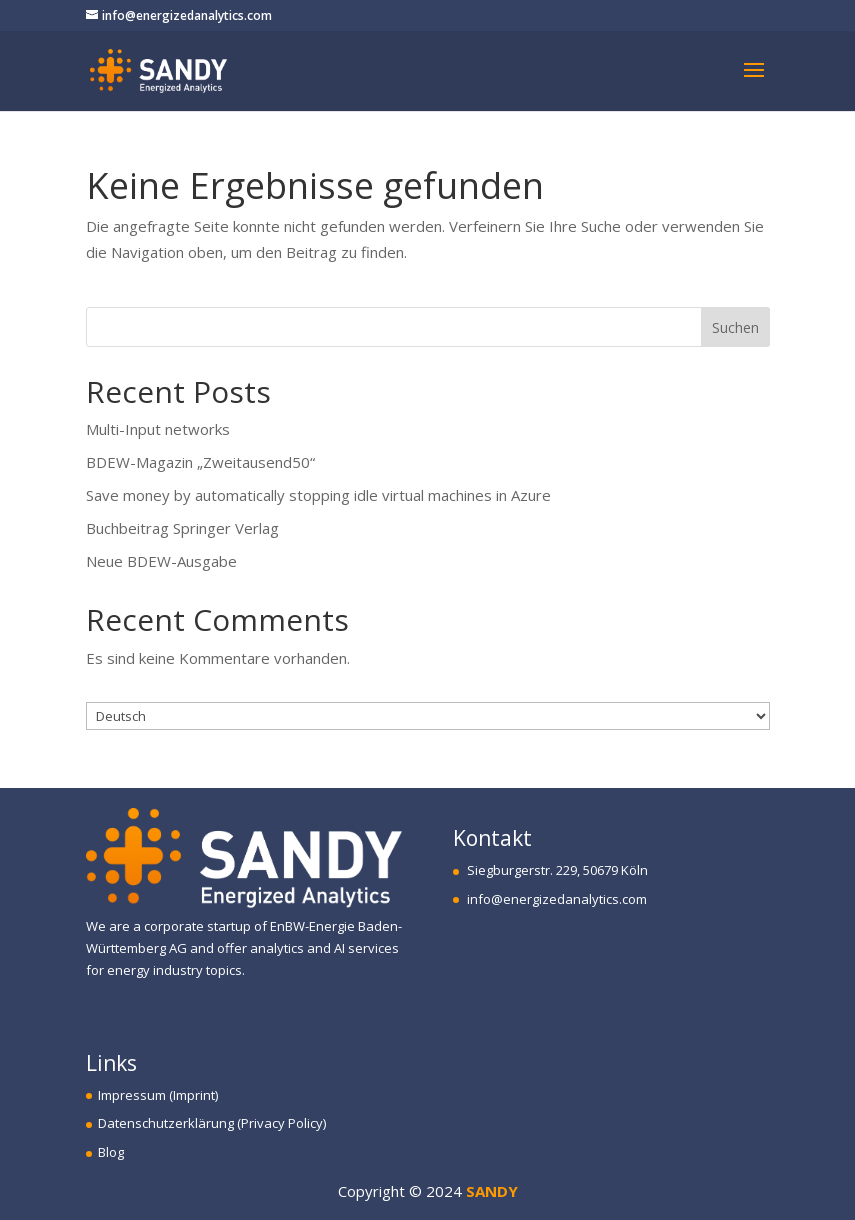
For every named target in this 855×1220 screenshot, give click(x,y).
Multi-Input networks (158, 429)
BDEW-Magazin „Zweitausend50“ (200, 462)
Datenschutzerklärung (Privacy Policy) (206, 1123)
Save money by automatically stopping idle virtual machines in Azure (318, 495)
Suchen (735, 327)
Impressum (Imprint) (152, 1095)
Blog (105, 1152)
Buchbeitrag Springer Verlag (182, 528)
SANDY (492, 1191)
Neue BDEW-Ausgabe (161, 561)
